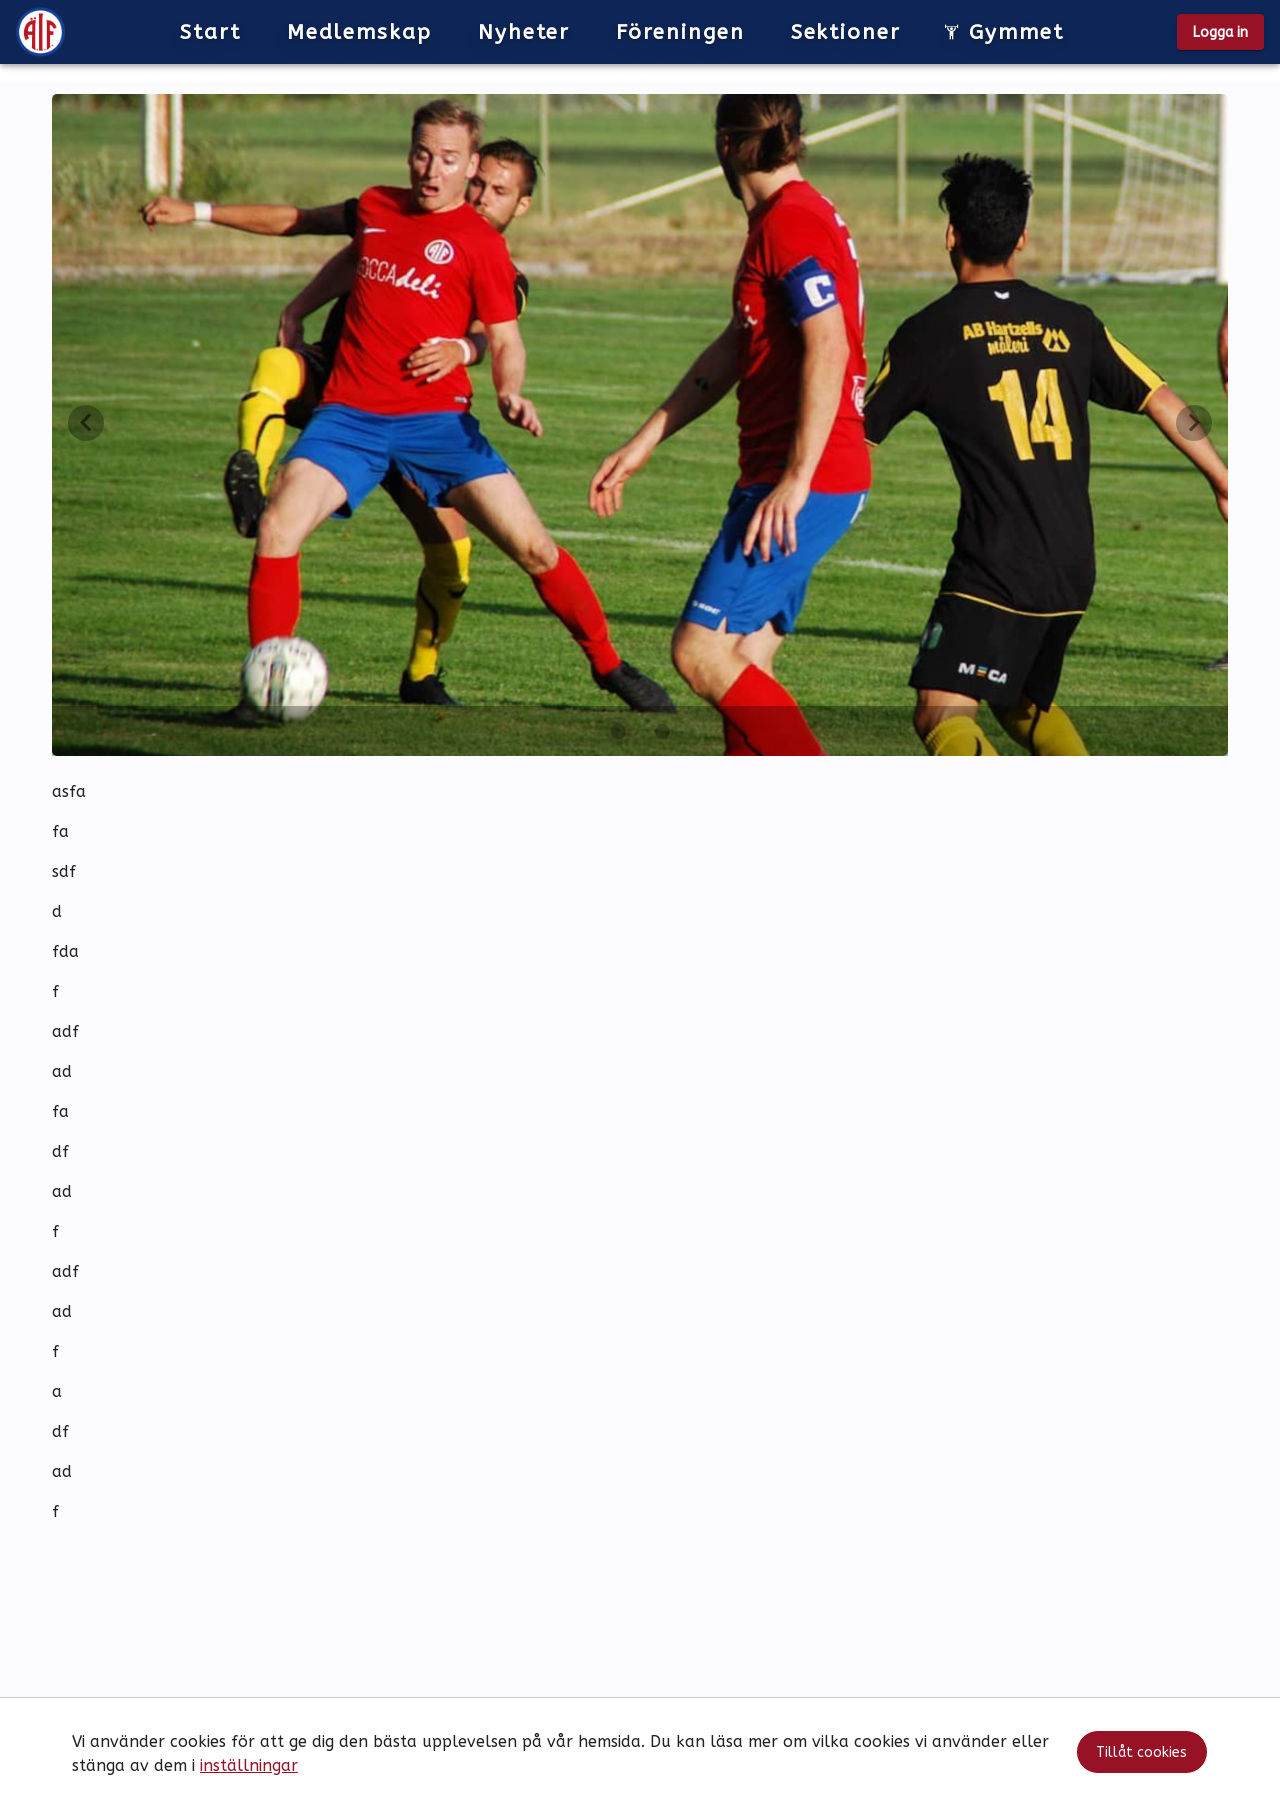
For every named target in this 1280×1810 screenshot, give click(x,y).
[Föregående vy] (86, 423)
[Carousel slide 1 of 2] (618, 731)
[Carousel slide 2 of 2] (662, 731)
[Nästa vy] (1194, 423)
